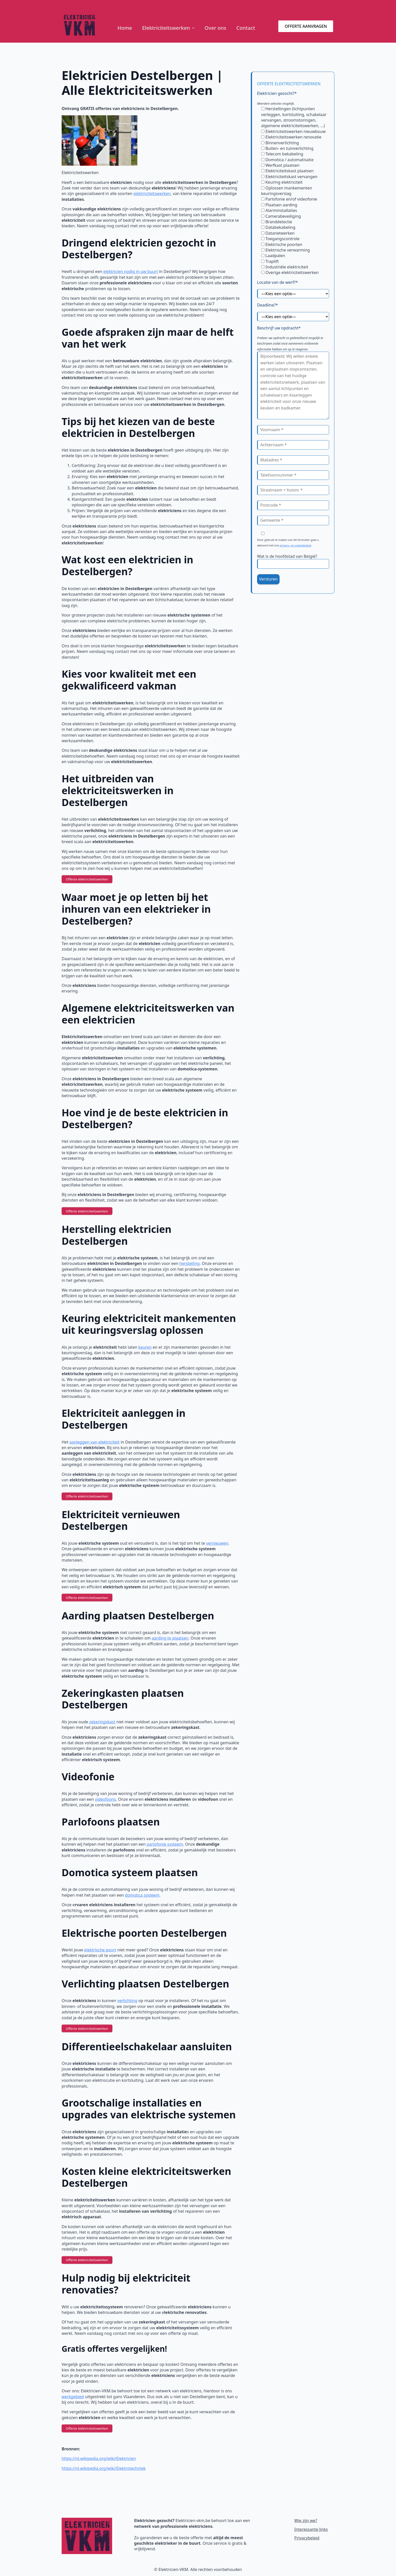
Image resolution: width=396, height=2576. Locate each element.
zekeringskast (102, 1720)
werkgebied (73, 2394)
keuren (145, 1346)
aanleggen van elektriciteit (94, 1441)
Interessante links (311, 2527)
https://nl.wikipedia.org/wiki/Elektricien (99, 2456)
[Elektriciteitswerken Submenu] (195, 28)
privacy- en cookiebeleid (295, 545)
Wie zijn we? (305, 2518)
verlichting (127, 1999)
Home (124, 27)
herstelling (189, 1262)
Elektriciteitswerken (166, 27)
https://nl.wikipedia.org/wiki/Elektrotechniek (103, 2466)
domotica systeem (142, 1893)
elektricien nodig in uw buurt (130, 271)
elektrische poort (100, 1948)
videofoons (105, 1798)
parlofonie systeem (165, 1843)
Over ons (215, 27)
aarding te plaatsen (170, 1637)
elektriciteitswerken (151, 193)
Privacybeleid (306, 2535)
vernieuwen (217, 1542)
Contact (245, 27)
